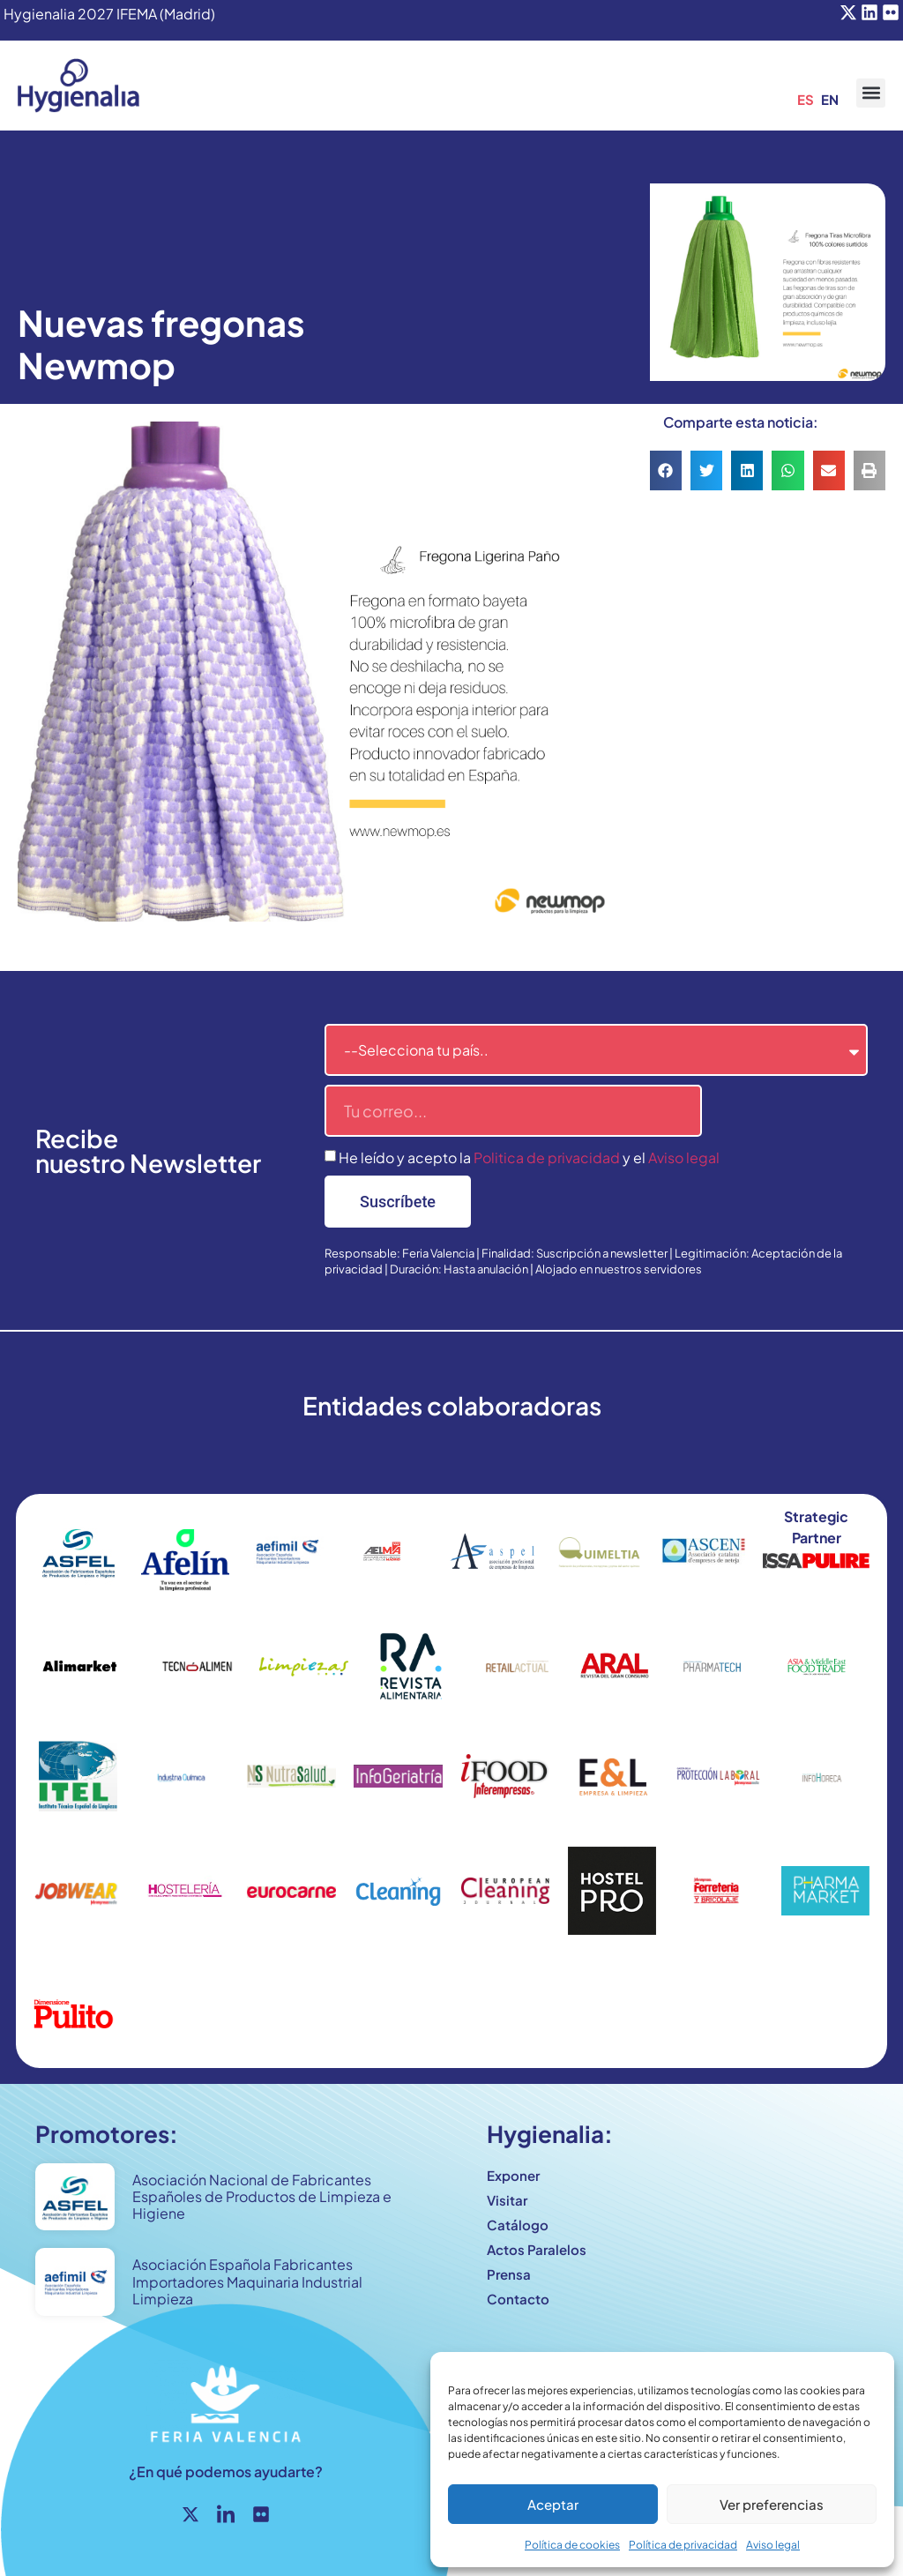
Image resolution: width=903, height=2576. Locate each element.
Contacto (518, 2298)
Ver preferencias (772, 2504)
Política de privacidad (683, 2544)
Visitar (507, 2199)
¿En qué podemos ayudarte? (226, 2471)
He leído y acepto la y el (529, 1157)
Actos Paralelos (536, 2249)
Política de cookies (572, 2544)
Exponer (513, 2175)
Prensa (509, 2274)
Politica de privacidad (547, 1157)
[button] (870, 93)
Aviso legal (773, 2544)
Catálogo (518, 2224)
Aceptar (552, 2504)
